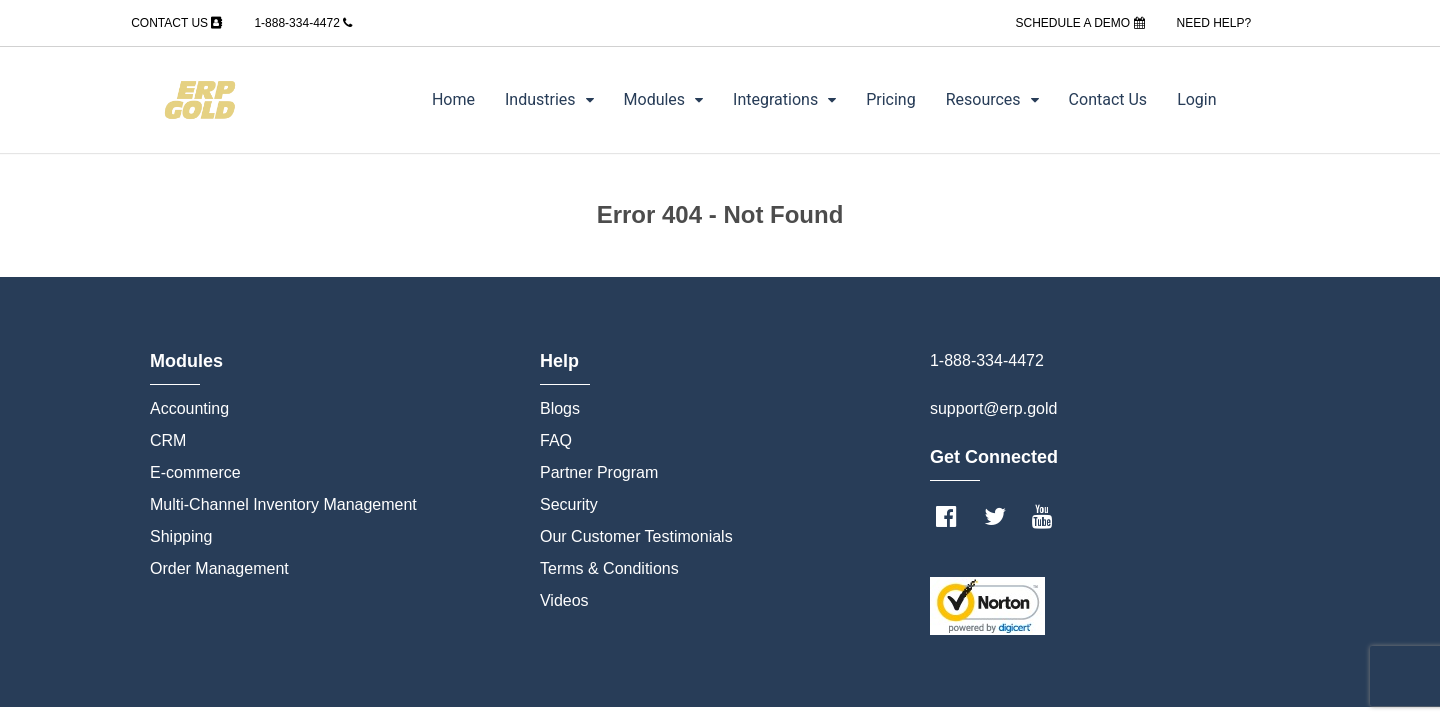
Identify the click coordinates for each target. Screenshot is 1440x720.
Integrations (784, 99)
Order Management (219, 568)
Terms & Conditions (609, 568)
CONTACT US (176, 23)
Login (1196, 99)
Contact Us (1108, 99)
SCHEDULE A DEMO (1079, 23)
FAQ (556, 440)
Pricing (891, 99)
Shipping (181, 536)
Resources (992, 99)
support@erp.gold (993, 408)
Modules (664, 99)
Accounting (189, 408)
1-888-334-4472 (303, 23)
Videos (564, 600)
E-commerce (195, 472)
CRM (168, 440)
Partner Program (599, 472)
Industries (549, 99)
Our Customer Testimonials (636, 536)
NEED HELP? (1214, 23)
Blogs (560, 408)
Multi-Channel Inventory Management (283, 504)
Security (569, 504)
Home (453, 99)
